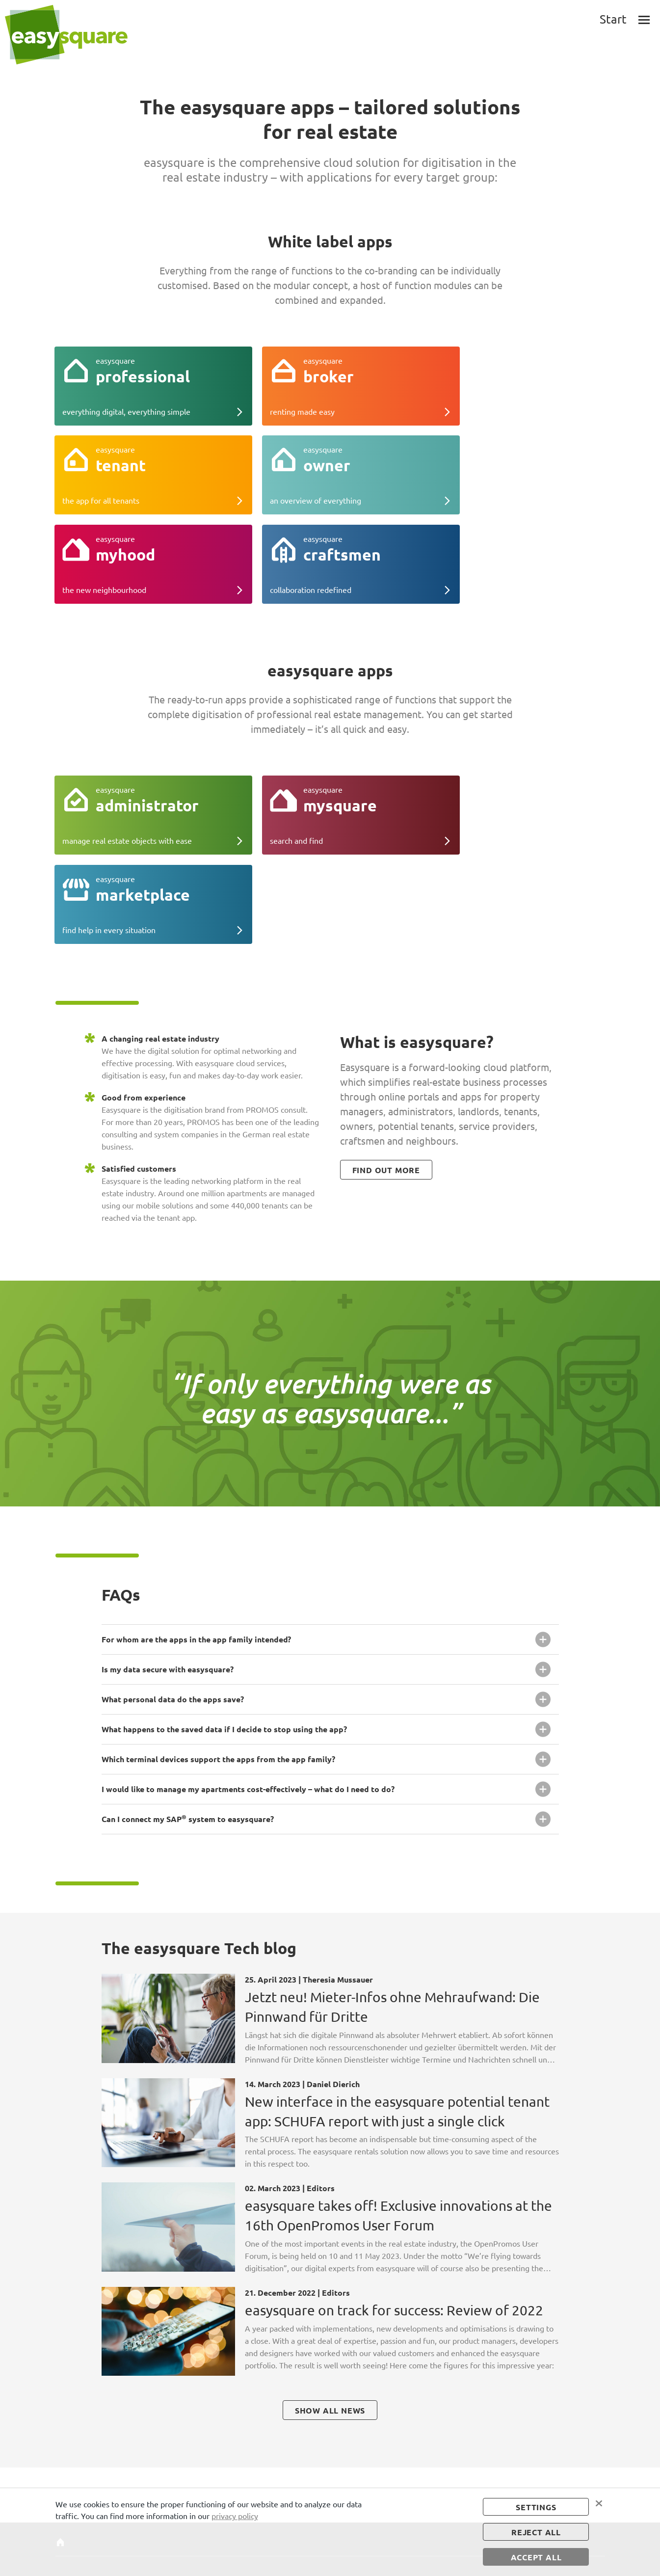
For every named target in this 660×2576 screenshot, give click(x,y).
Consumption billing (317, 2460)
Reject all (536, 2531)
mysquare (224, 2440)
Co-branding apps (313, 2429)
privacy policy (234, 2515)
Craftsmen (148, 2481)
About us (69, 2440)
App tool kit (304, 2440)
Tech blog (70, 2450)
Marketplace (228, 2450)
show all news (330, 2237)
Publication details (392, 2429)
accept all (535, 2557)
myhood (144, 2471)
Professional (151, 2429)
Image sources (385, 2450)
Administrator (230, 2429)
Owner (142, 2460)
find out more (386, 997)
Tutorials (69, 2460)
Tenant (143, 2450)
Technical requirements (76, 2476)
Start (63, 2429)
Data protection (388, 2440)
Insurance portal (311, 2450)
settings (536, 2506)
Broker (142, 2440)
